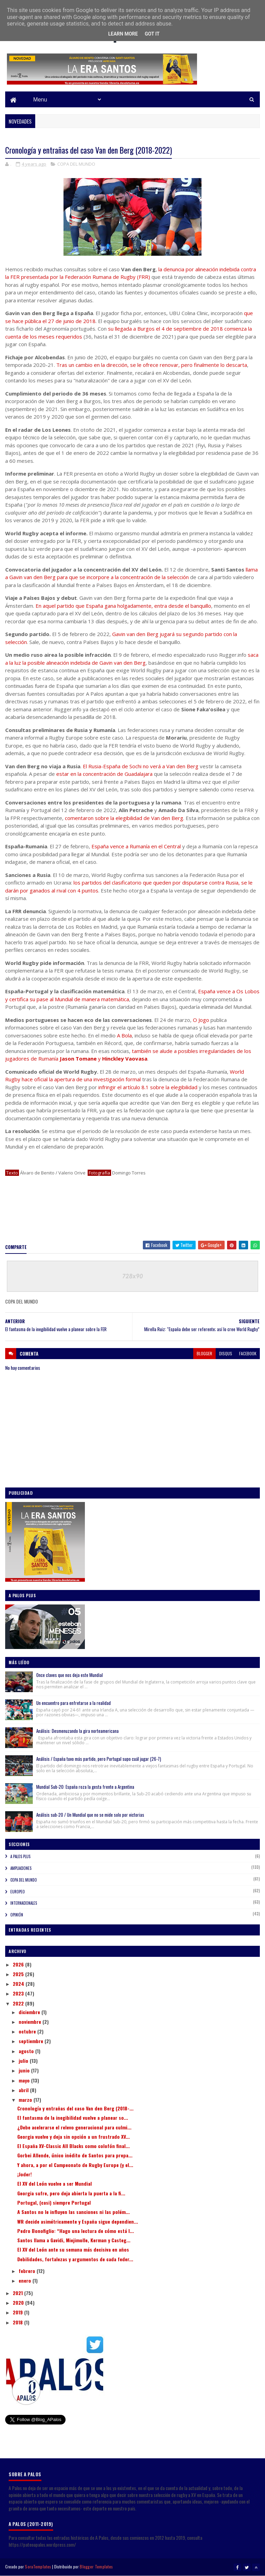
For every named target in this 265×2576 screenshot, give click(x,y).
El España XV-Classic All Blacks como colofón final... (73, 2145)
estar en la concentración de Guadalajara (104, 773)
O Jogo (201, 1019)
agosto (27, 2051)
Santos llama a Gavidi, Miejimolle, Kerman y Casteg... (73, 2240)
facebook (247, 1353)
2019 (18, 2312)
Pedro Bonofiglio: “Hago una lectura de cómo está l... (75, 2230)
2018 (18, 2322)
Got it (152, 34)
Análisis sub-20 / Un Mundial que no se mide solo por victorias (90, 1814)
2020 (19, 2302)
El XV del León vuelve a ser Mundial (54, 2183)
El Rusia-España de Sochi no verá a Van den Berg (140, 766)
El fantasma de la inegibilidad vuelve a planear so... (72, 2117)
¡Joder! (24, 2174)
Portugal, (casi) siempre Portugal (54, 2202)
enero (25, 2280)
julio (24, 2060)
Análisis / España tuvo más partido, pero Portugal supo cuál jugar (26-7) (98, 1758)
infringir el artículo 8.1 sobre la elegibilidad (147, 1087)
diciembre (30, 2012)
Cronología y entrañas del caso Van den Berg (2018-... (75, 2108)
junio (25, 2070)
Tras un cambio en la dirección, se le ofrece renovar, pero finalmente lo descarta (151, 364)
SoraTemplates (38, 2566)
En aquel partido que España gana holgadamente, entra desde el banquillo (123, 605)
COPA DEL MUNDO (76, 164)
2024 (19, 1983)
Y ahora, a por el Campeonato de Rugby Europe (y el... (75, 2164)
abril (24, 2090)
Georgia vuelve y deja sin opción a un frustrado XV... (73, 2136)
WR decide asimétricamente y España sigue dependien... (77, 2221)
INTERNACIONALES (23, 1903)
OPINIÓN (16, 1915)
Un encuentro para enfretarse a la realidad (73, 1702)
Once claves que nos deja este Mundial (69, 1674)
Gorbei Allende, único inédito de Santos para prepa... (74, 2155)
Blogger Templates (96, 2566)
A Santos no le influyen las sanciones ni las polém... (73, 2211)
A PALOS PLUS (20, 1856)
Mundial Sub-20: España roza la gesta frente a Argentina (85, 1786)
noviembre (30, 2021)
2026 (19, 1964)
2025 (19, 1974)
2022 (19, 2003)
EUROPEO (17, 1891)
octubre (28, 2031)
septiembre (32, 2041)
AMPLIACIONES (20, 1868)
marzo (26, 2099)
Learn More (123, 34)
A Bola (124, 1035)
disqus (225, 1353)
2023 (19, 1993)
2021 (18, 2292)
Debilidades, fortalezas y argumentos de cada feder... (75, 2259)
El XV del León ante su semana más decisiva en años (73, 2249)
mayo (25, 2080)
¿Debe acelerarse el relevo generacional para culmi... (74, 2127)
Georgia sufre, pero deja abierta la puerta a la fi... (71, 2193)
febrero (28, 2270)
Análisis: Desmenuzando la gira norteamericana (77, 1730)
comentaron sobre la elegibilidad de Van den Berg (124, 817)
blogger (204, 1353)
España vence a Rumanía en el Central (136, 846)
